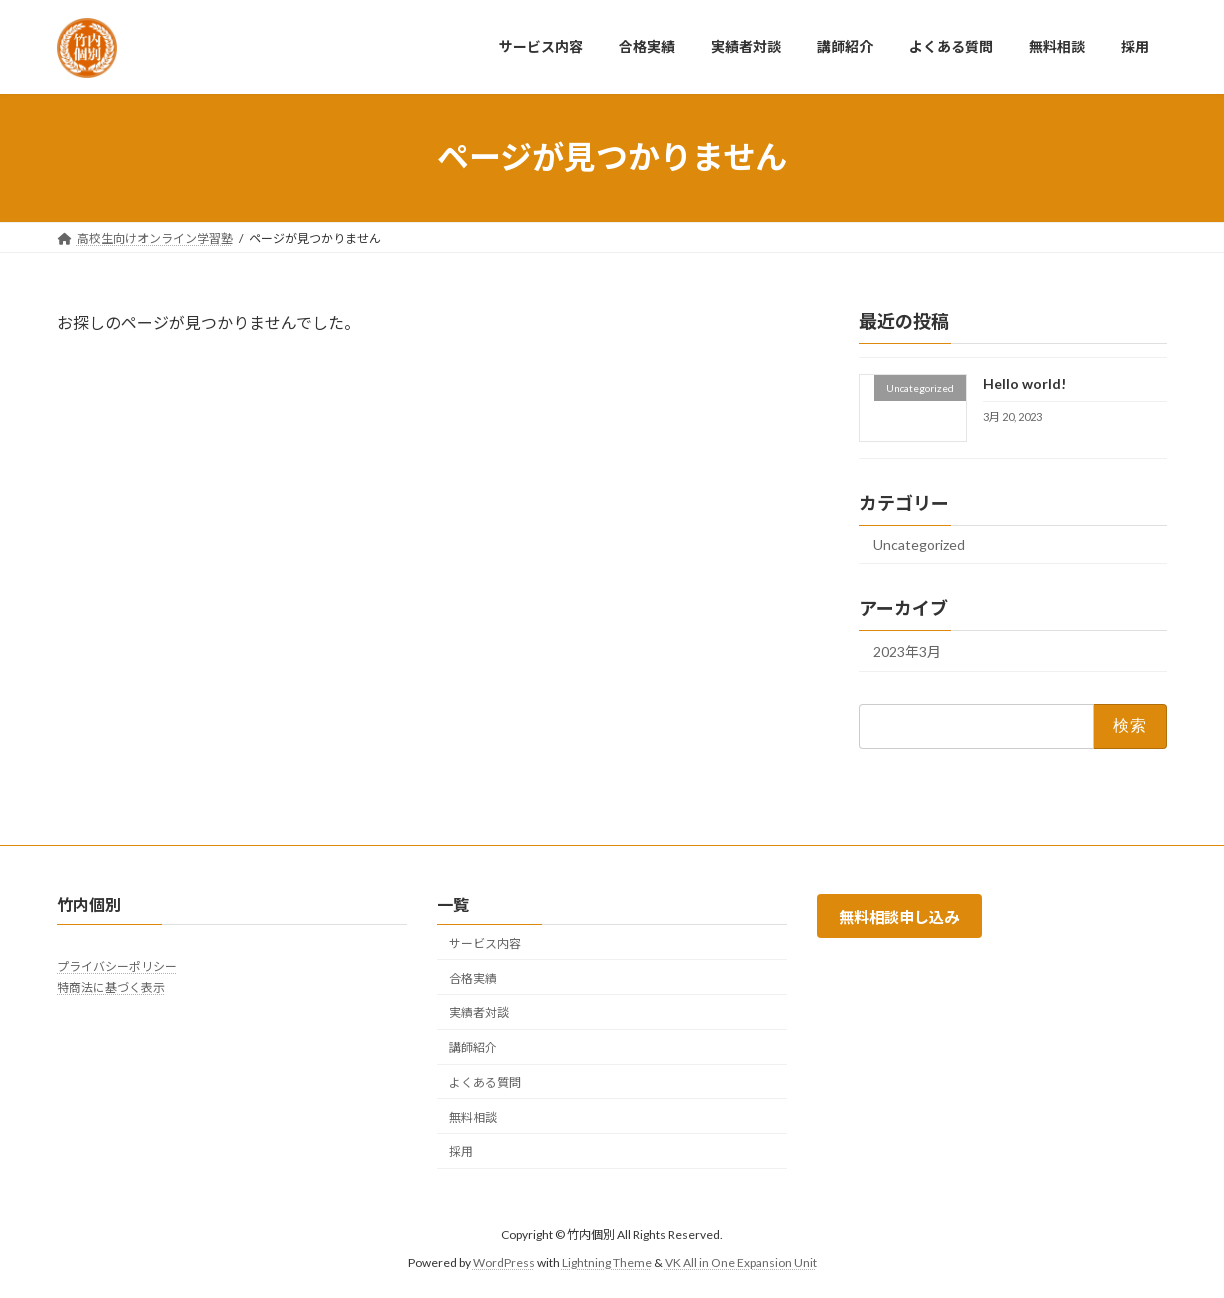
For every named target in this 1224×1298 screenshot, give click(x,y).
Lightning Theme (607, 1262)
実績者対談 (479, 1012)
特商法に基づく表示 (111, 987)
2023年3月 (907, 651)
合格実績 (473, 978)
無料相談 (473, 1117)
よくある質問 (485, 1082)
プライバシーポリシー (117, 966)
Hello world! (1024, 383)
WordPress (504, 1262)
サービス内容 (485, 943)
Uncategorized (919, 544)
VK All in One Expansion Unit (741, 1262)
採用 (461, 1152)
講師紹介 (473, 1047)
